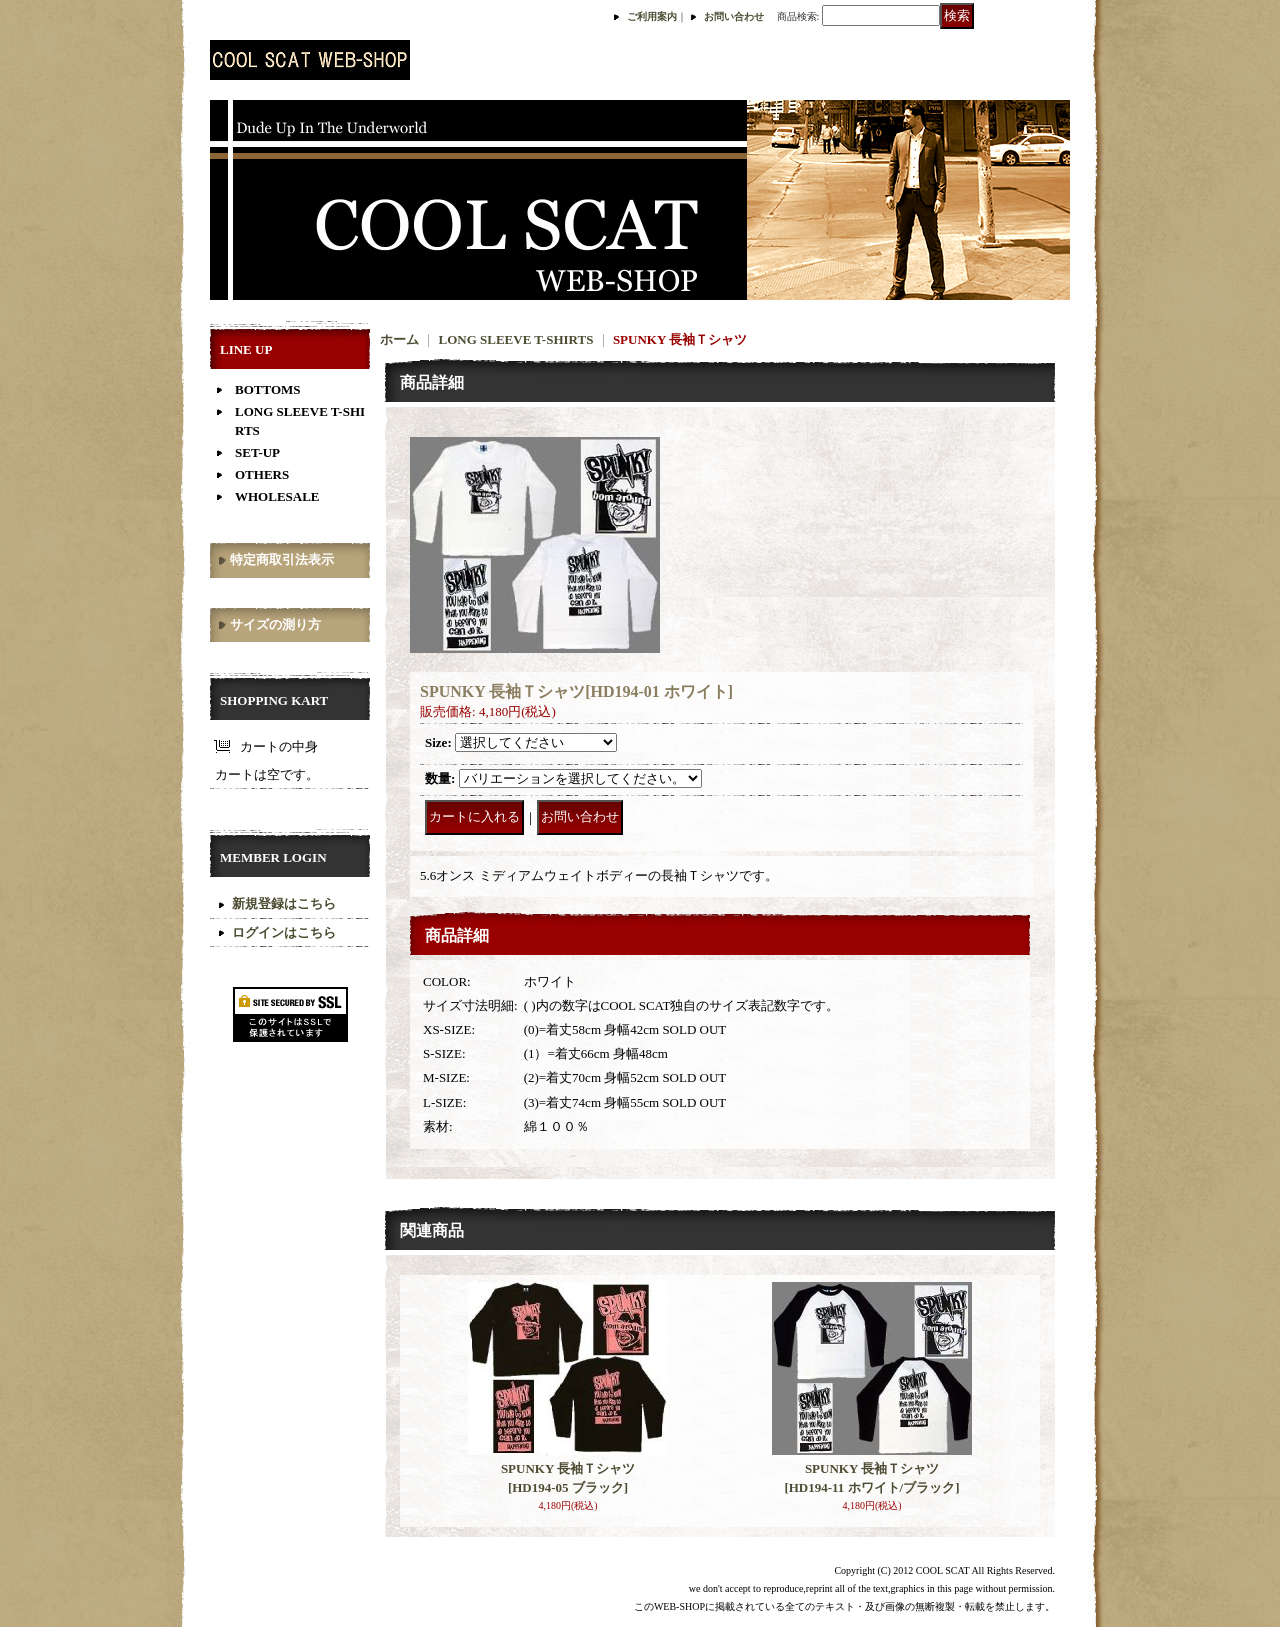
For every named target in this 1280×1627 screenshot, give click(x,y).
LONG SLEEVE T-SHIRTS (516, 339)
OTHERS (262, 474)
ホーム (399, 339)
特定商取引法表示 (282, 559)
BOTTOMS (268, 389)
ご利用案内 (652, 16)
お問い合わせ (734, 16)
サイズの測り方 (275, 624)
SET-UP (257, 452)
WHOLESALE (277, 496)
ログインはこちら (284, 932)
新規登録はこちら (284, 903)
